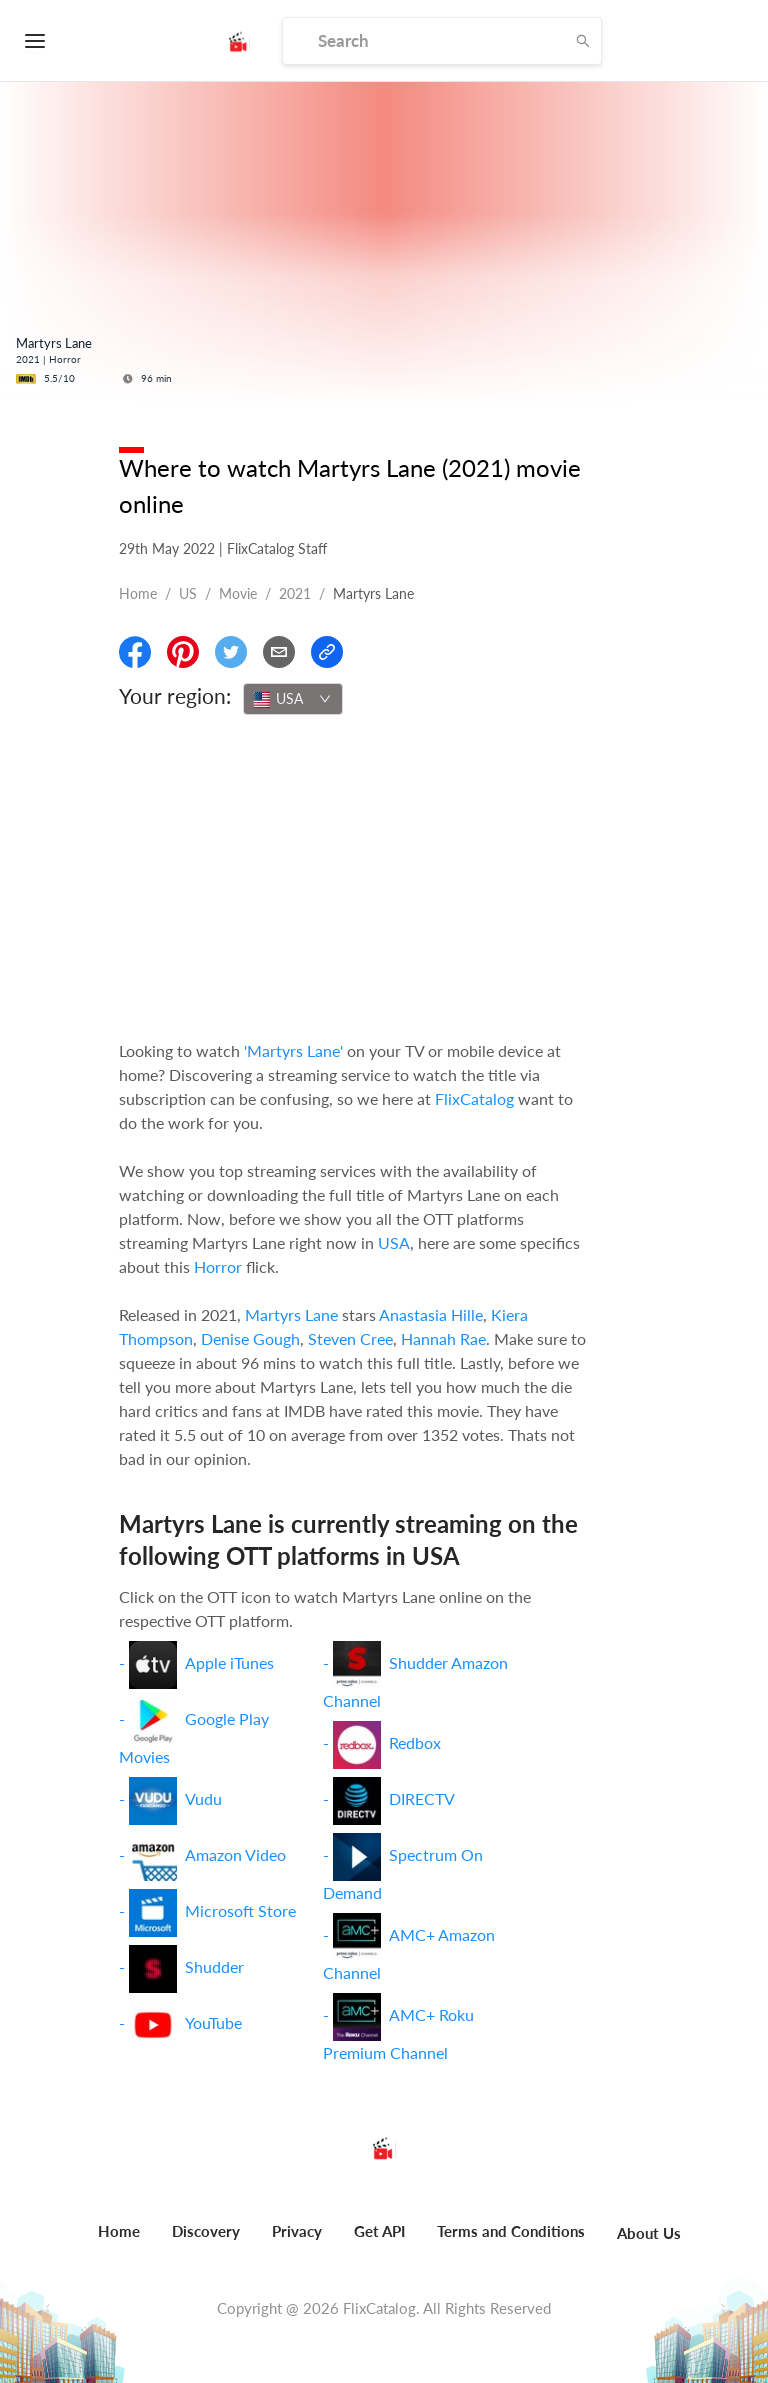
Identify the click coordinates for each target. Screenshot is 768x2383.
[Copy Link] (327, 652)
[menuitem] (119, 2242)
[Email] (279, 652)
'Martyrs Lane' (293, 1050)
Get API (379, 2231)
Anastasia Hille (431, 1314)
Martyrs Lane (291, 1314)
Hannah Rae (443, 1338)
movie (238, 593)
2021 (295, 593)
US (188, 593)
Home (138, 593)
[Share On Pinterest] (183, 652)
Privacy (297, 2231)
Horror (218, 1266)
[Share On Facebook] (135, 652)
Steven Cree (350, 1338)
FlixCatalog (474, 1098)
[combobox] (293, 699)
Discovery (206, 2231)
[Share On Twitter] (231, 652)
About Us (649, 2233)
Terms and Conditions (511, 2231)
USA (394, 1242)
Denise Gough (250, 1338)
